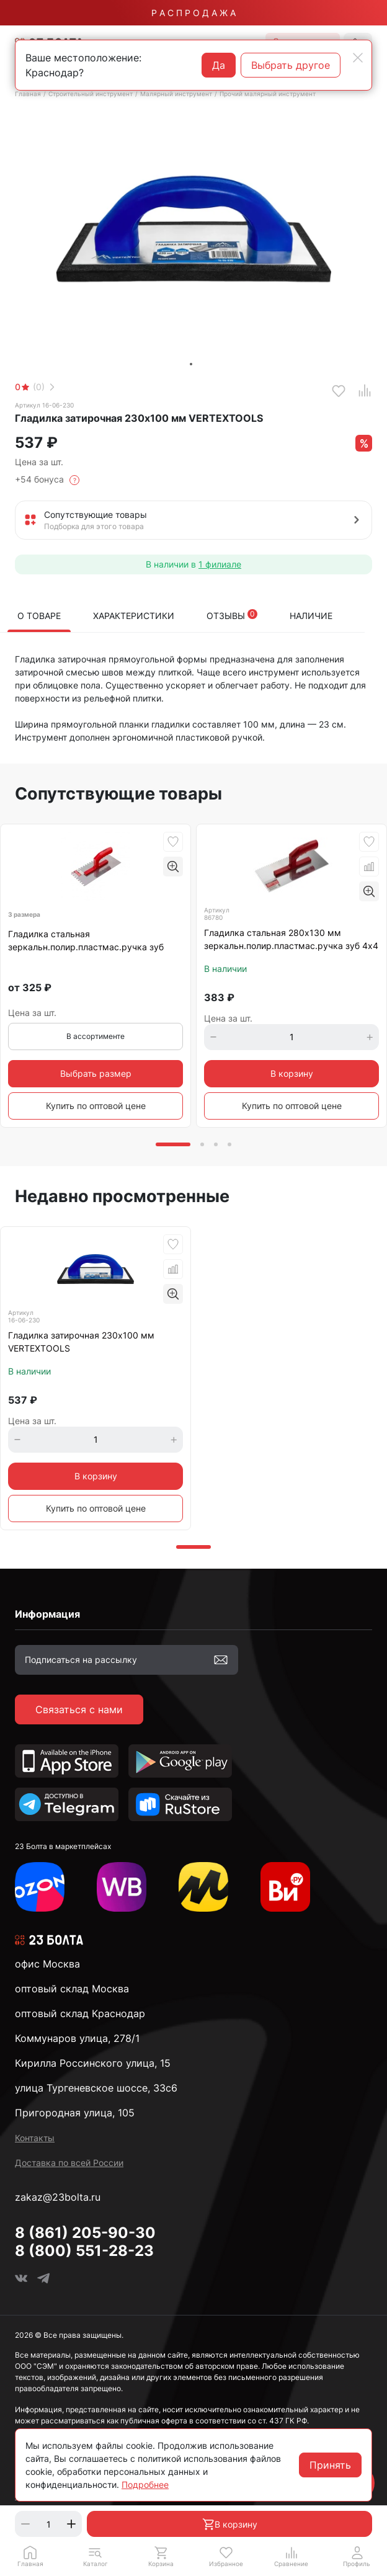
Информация (47, 1614)
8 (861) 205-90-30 (85, 2233)
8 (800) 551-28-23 (84, 2251)
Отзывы (232, 615)
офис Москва (47, 1964)
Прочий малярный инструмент (268, 93)
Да (218, 65)
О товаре (39, 615)
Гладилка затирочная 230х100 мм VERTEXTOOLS (81, 1341)
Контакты (35, 2138)
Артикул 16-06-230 (44, 405)
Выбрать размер (95, 1073)
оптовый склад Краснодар (80, 2013)
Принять (330, 2465)
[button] (95, 2556)
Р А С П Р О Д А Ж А (193, 12)
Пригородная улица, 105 (75, 2112)
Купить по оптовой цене (96, 1105)
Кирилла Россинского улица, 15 (93, 2063)
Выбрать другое (290, 65)
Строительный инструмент (90, 93)
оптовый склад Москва (72, 1988)
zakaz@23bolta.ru (57, 2197)
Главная (28, 93)
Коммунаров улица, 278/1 (77, 2038)
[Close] (357, 57)
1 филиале (219, 564)
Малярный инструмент (176, 93)
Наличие (311, 615)
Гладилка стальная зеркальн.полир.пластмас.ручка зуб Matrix (86, 941)
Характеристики (133, 615)
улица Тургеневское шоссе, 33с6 (96, 2088)
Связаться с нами (79, 1709)
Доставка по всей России (69, 2162)
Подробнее (145, 2484)
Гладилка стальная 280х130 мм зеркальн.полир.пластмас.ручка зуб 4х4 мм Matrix (291, 939)
